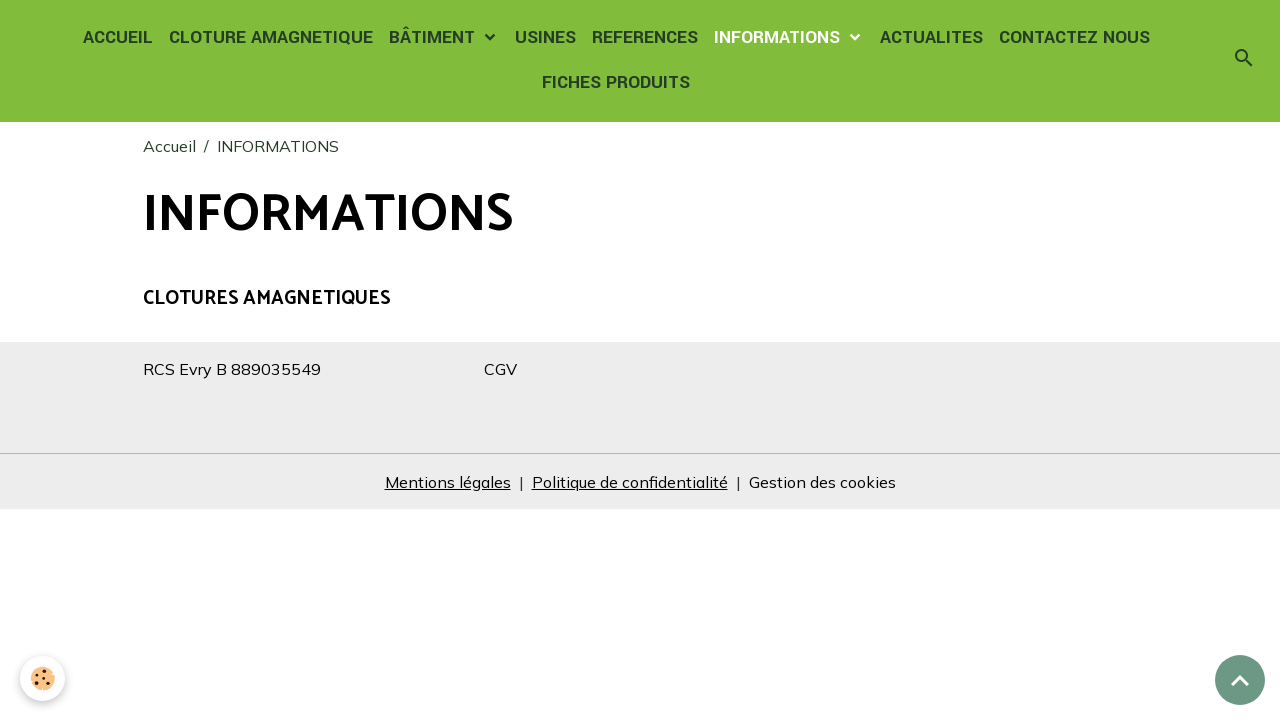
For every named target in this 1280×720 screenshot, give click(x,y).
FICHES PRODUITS (616, 82)
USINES (545, 37)
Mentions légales (448, 482)
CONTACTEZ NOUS (1074, 37)
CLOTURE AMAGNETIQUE (271, 37)
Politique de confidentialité (630, 482)
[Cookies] (42, 678)
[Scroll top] (1240, 680)
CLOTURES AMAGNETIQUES (267, 298)
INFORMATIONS (779, 37)
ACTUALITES (931, 37)
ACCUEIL (118, 37)
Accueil (169, 146)
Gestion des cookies (822, 482)
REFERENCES (645, 37)
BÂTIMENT (434, 37)
